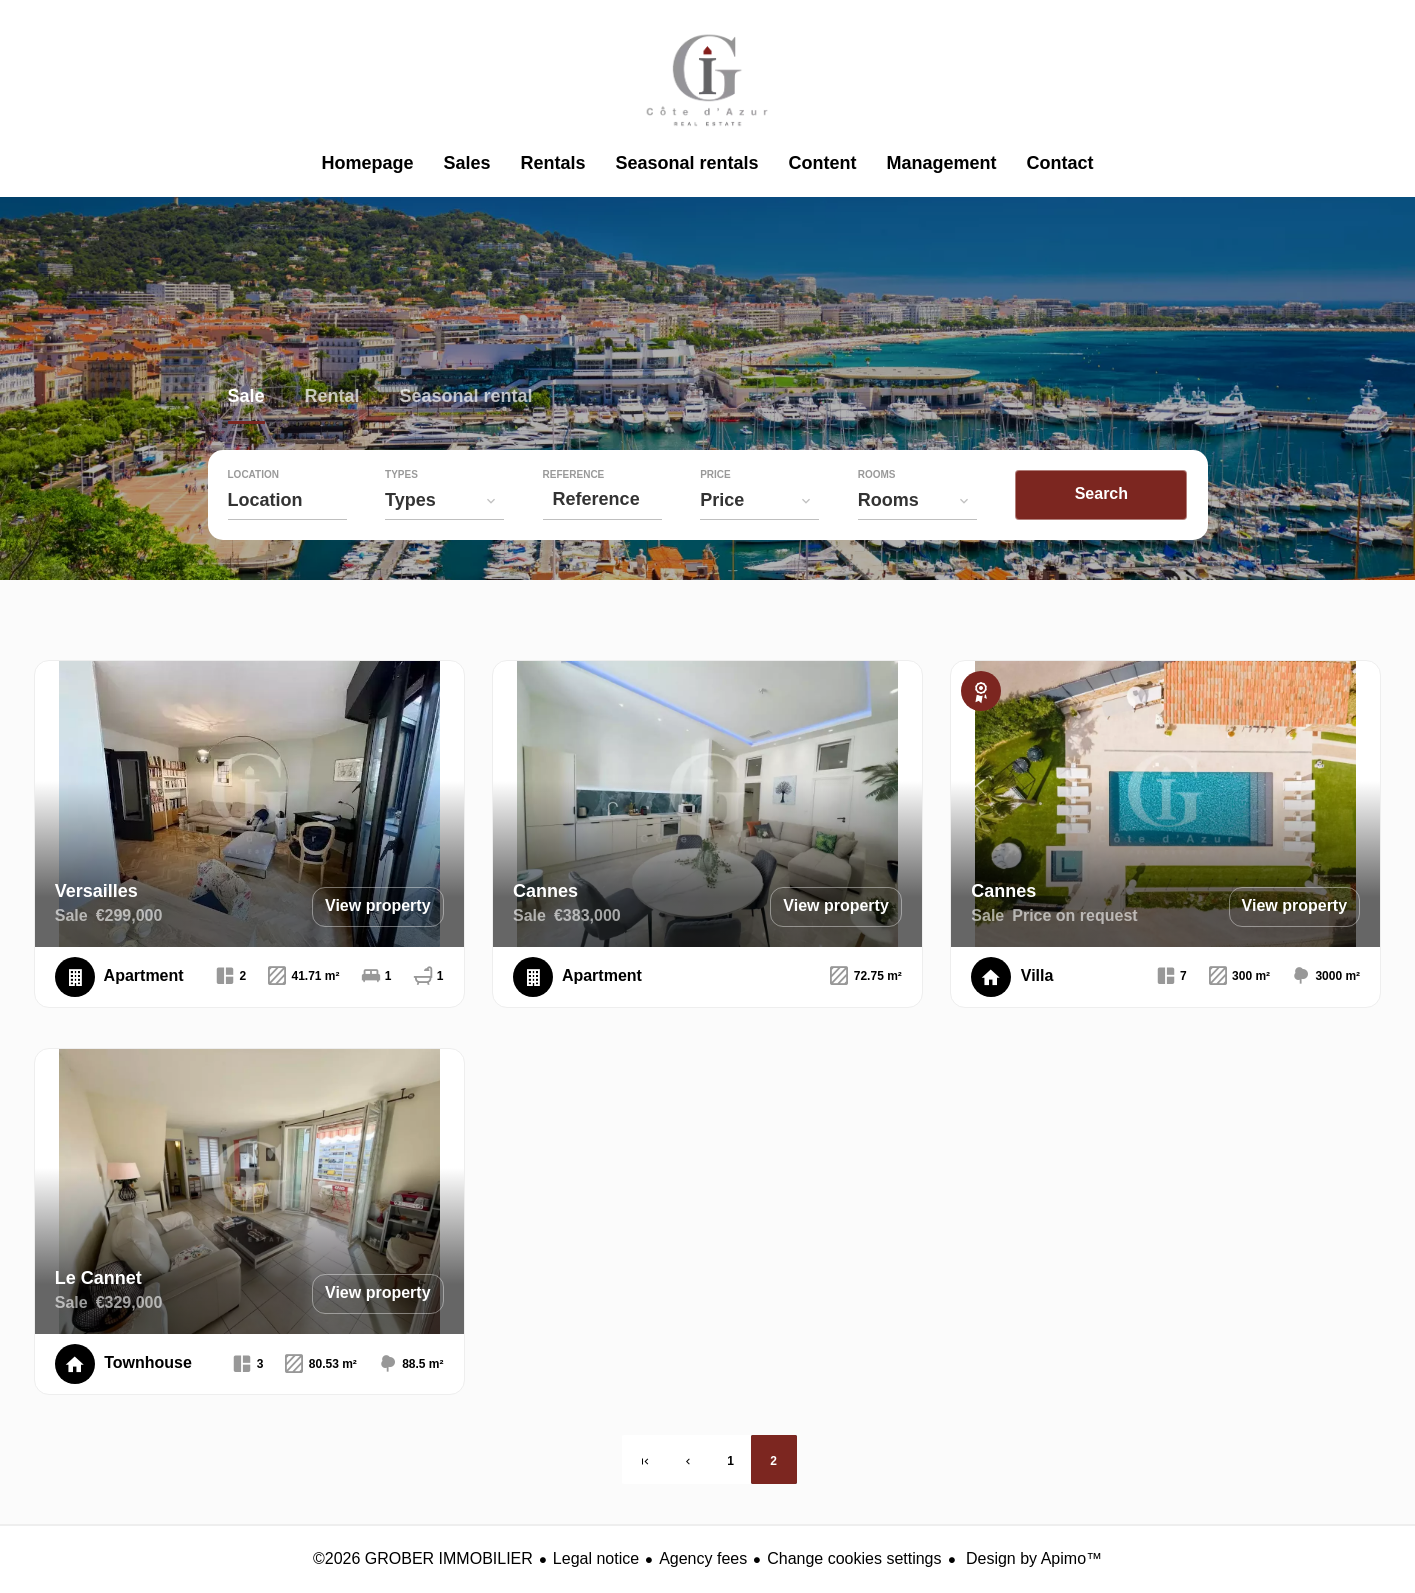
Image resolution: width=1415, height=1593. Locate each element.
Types (404, 475)
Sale (246, 398)
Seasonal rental (466, 398)
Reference (580, 475)
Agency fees (703, 1558)
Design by (1032, 1558)
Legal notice (596, 1558)
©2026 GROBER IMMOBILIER (423, 1558)
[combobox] (289, 500)
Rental (332, 398)
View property (378, 905)
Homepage (708, 80)
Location (253, 475)
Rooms (890, 475)
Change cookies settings (854, 1558)
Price (725, 475)
